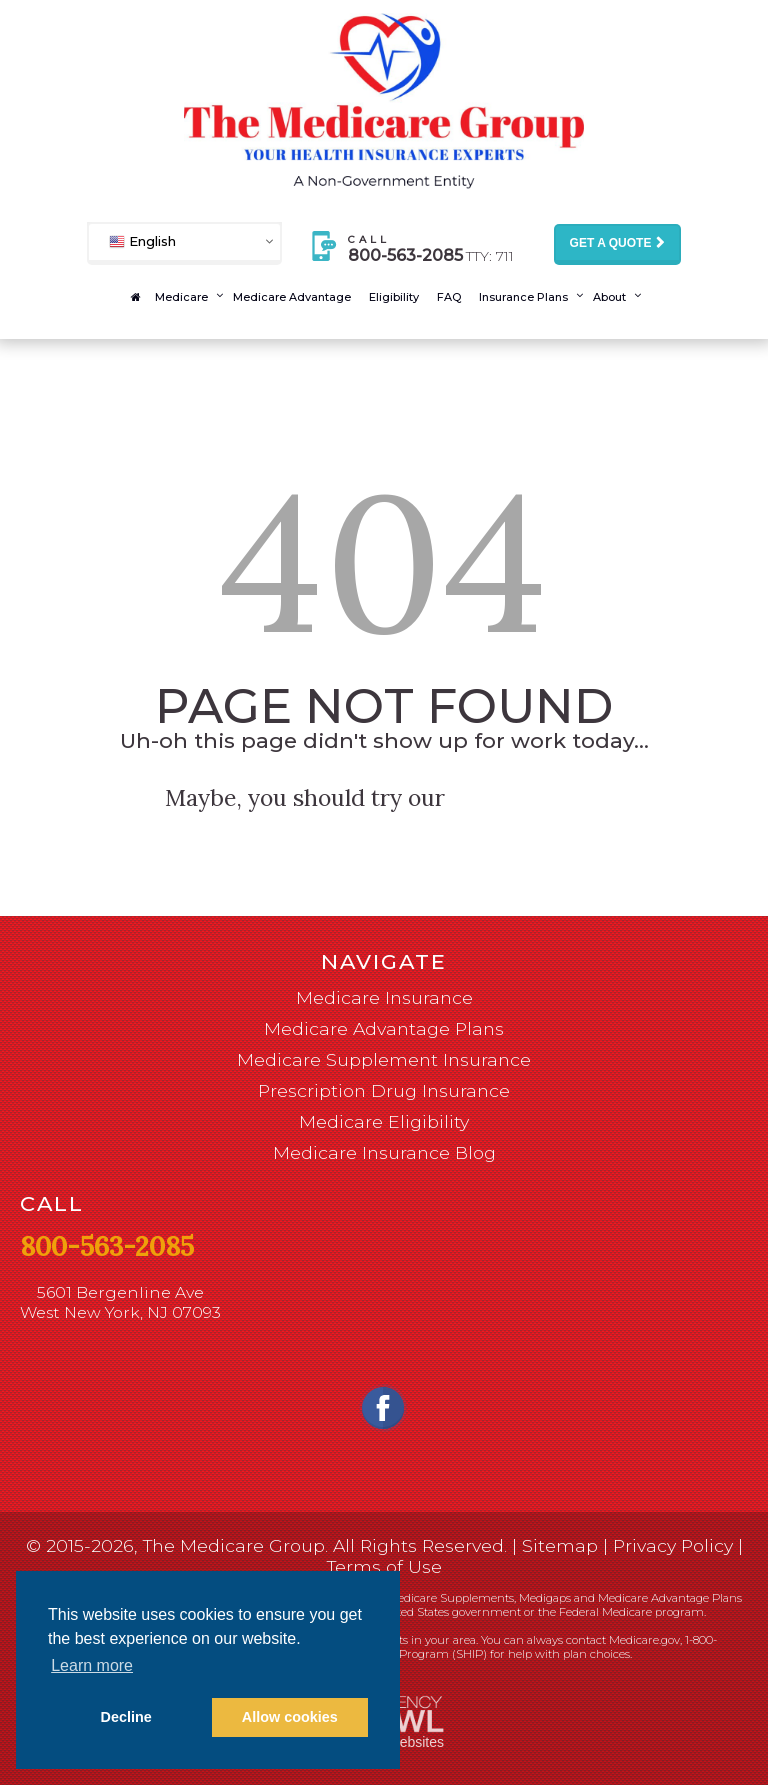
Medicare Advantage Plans (384, 1028)
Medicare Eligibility (384, 1121)
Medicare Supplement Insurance (384, 1059)
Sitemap (560, 1545)
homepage (529, 798)
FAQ (449, 297)
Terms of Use (384, 1566)
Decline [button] (126, 1717)
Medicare (181, 297)
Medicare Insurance (384, 997)
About (609, 297)
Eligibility (394, 297)
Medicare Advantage (292, 297)
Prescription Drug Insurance (384, 1090)
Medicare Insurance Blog (384, 1152)
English (142, 240)
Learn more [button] (92, 1665)
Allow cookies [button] (290, 1717)
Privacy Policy (673, 1545)
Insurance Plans (523, 297)
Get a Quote (611, 243)
